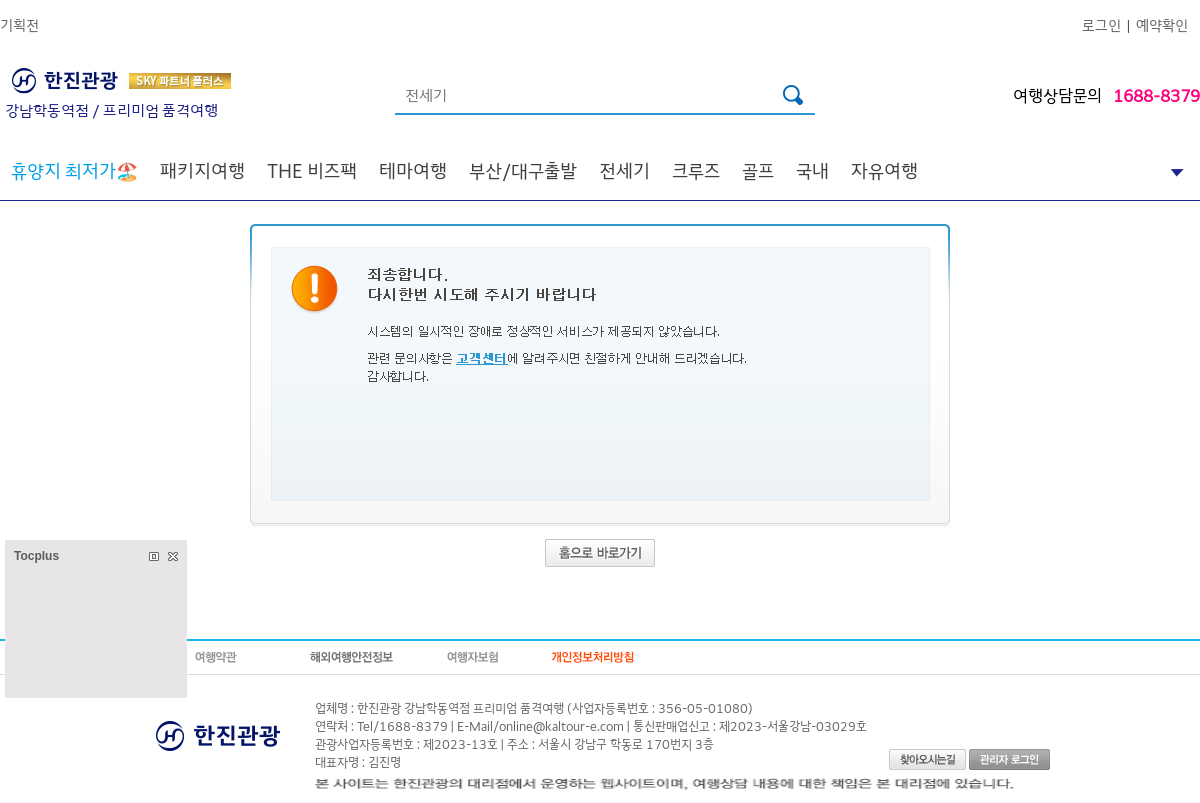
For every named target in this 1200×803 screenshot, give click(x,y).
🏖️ (74, 170)
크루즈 (696, 170)
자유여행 (884, 170)
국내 (812, 170)
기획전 (19, 24)
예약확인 (1162, 24)
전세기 (624, 170)
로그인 (1101, 24)
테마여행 (413, 170)
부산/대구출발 (523, 170)
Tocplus (36, 556)
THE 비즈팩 (312, 170)
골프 (758, 170)
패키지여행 (202, 170)
